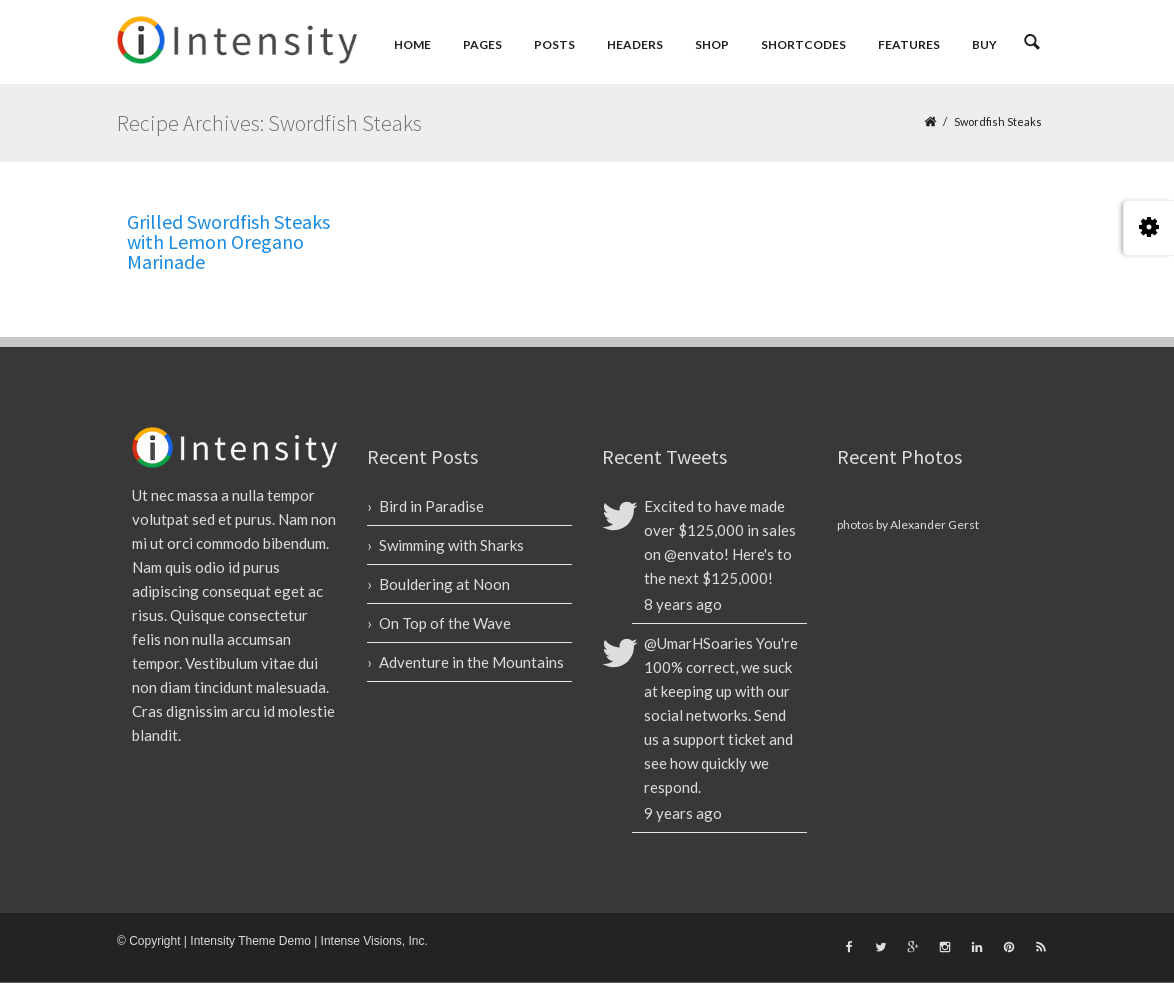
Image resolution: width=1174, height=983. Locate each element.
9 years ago (683, 813)
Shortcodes (803, 44)
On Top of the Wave (445, 623)
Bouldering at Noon (444, 584)
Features (909, 44)
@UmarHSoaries (698, 643)
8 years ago (683, 604)
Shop (712, 44)
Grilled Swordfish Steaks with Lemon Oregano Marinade (228, 241)
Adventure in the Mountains (471, 662)
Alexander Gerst (934, 524)
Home (412, 44)
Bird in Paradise (431, 506)
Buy (984, 44)
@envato (694, 554)
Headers (635, 44)
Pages (482, 44)
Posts (554, 44)
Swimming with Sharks (451, 545)
